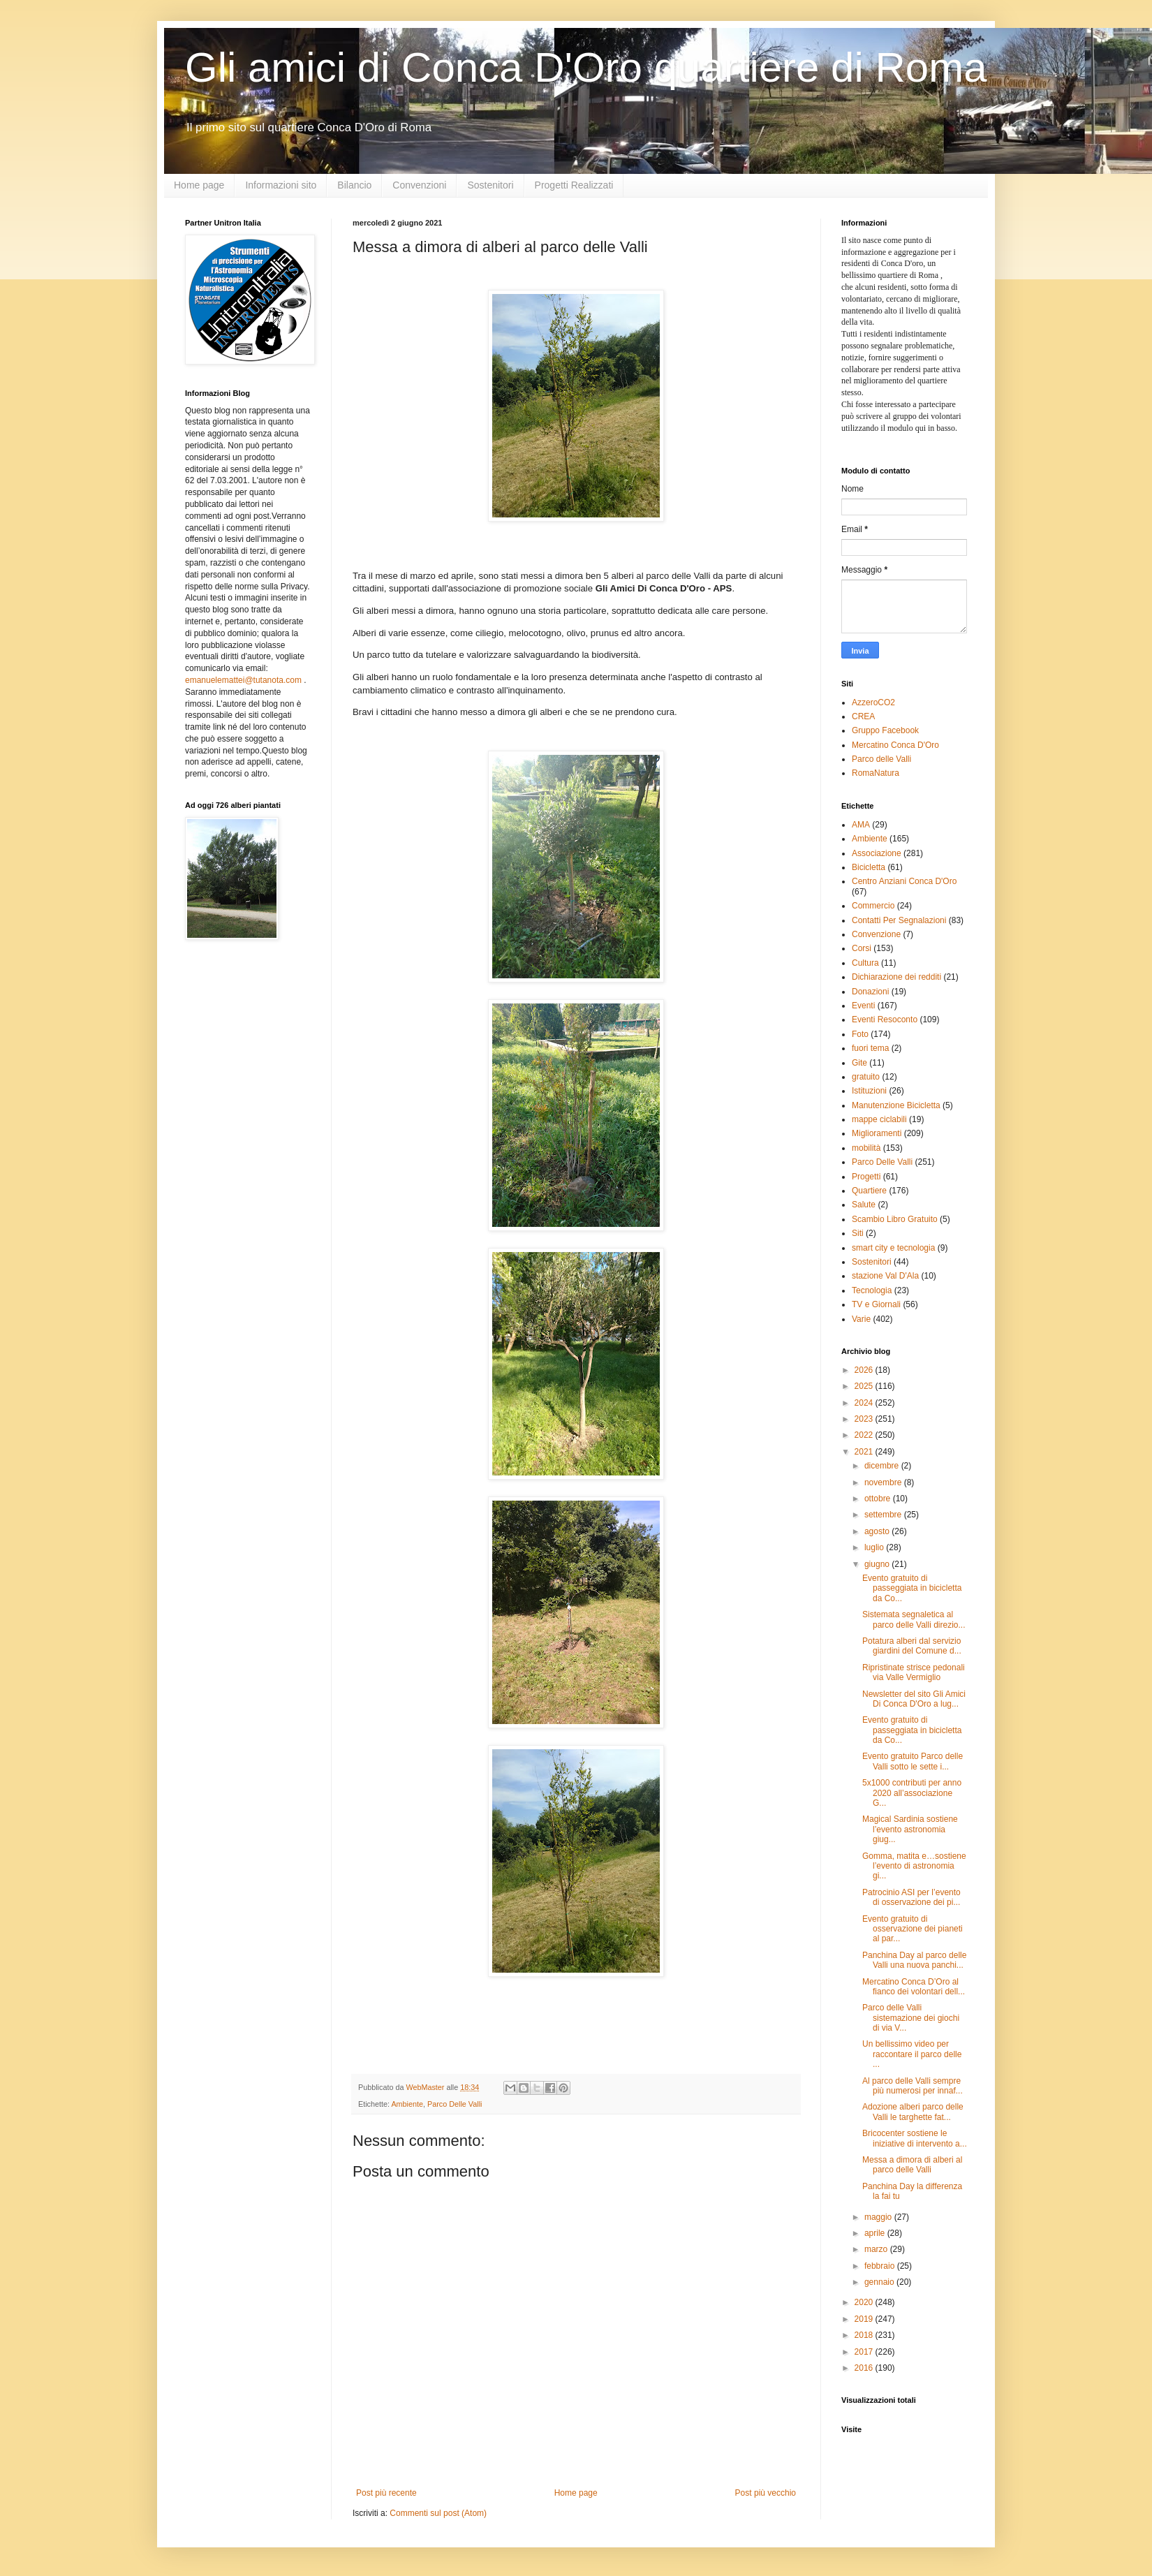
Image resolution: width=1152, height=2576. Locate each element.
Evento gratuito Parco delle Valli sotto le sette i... (912, 1761)
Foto (860, 1034)
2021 (865, 1452)
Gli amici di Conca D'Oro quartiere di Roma (586, 67)
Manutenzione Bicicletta (896, 1105)
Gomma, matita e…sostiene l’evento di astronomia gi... (914, 1866)
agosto (878, 1531)
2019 (865, 2319)
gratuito (866, 1077)
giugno (878, 1564)
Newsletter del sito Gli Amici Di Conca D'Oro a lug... (914, 1699)
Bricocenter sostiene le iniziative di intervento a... (914, 2138)
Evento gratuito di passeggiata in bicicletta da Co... (911, 1588)
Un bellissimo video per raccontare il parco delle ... (911, 2054)
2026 (865, 1370)
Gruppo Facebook (885, 730)
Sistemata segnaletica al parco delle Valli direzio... (914, 1619)
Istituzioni (869, 1091)
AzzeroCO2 (873, 702)
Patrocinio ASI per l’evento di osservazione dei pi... (911, 1897)
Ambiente (407, 2104)
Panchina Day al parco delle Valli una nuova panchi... (914, 1960)
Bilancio (354, 185)
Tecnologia (872, 1290)
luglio (875, 1547)
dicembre (882, 1466)
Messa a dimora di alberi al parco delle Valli (912, 2164)
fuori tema (870, 1048)
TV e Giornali (876, 1304)
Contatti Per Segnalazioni (899, 920)
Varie (861, 1319)
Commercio (873, 906)
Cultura (865, 963)
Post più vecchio (765, 2493)
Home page (199, 185)
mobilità (866, 1148)
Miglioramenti (876, 1133)
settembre (884, 1514)
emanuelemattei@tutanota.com (243, 680)
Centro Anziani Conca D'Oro (904, 881)
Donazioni (870, 991)
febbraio (880, 2266)
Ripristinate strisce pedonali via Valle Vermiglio (913, 1672)
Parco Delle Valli (454, 2104)
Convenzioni (419, 185)
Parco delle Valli (881, 759)
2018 (865, 2335)
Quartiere (869, 1190)
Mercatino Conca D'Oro (895, 745)
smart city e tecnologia (893, 1248)
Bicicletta (868, 867)
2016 (865, 2368)
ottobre (878, 1498)
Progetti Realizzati (574, 185)
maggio (879, 2217)
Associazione (876, 853)
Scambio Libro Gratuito (895, 1219)
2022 (865, 1435)
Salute (864, 1204)
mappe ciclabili (879, 1119)
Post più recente (386, 2493)
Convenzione (876, 934)
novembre (884, 1482)
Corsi (861, 948)
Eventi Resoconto (884, 1019)
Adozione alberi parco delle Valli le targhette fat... (912, 2111)
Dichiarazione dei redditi (896, 977)
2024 (865, 1403)
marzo (877, 2249)
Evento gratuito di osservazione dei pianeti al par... (912, 1929)
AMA (861, 825)
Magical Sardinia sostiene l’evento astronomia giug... (910, 1829)
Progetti (866, 1177)
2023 (865, 1419)
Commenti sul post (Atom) (438, 2513)
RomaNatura (875, 773)
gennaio (880, 2282)
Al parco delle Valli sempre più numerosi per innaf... (912, 2086)
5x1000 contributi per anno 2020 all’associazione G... (911, 1793)
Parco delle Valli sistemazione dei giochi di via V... (910, 2018)
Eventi (863, 1005)
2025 (865, 1386)
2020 (865, 2302)
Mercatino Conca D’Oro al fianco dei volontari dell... (913, 1986)
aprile (875, 2233)
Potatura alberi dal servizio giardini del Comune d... (911, 1646)
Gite (859, 1063)
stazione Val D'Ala (885, 1276)
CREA (863, 716)
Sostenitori (490, 185)
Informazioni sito (280, 185)
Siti (858, 1233)
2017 (865, 2352)
